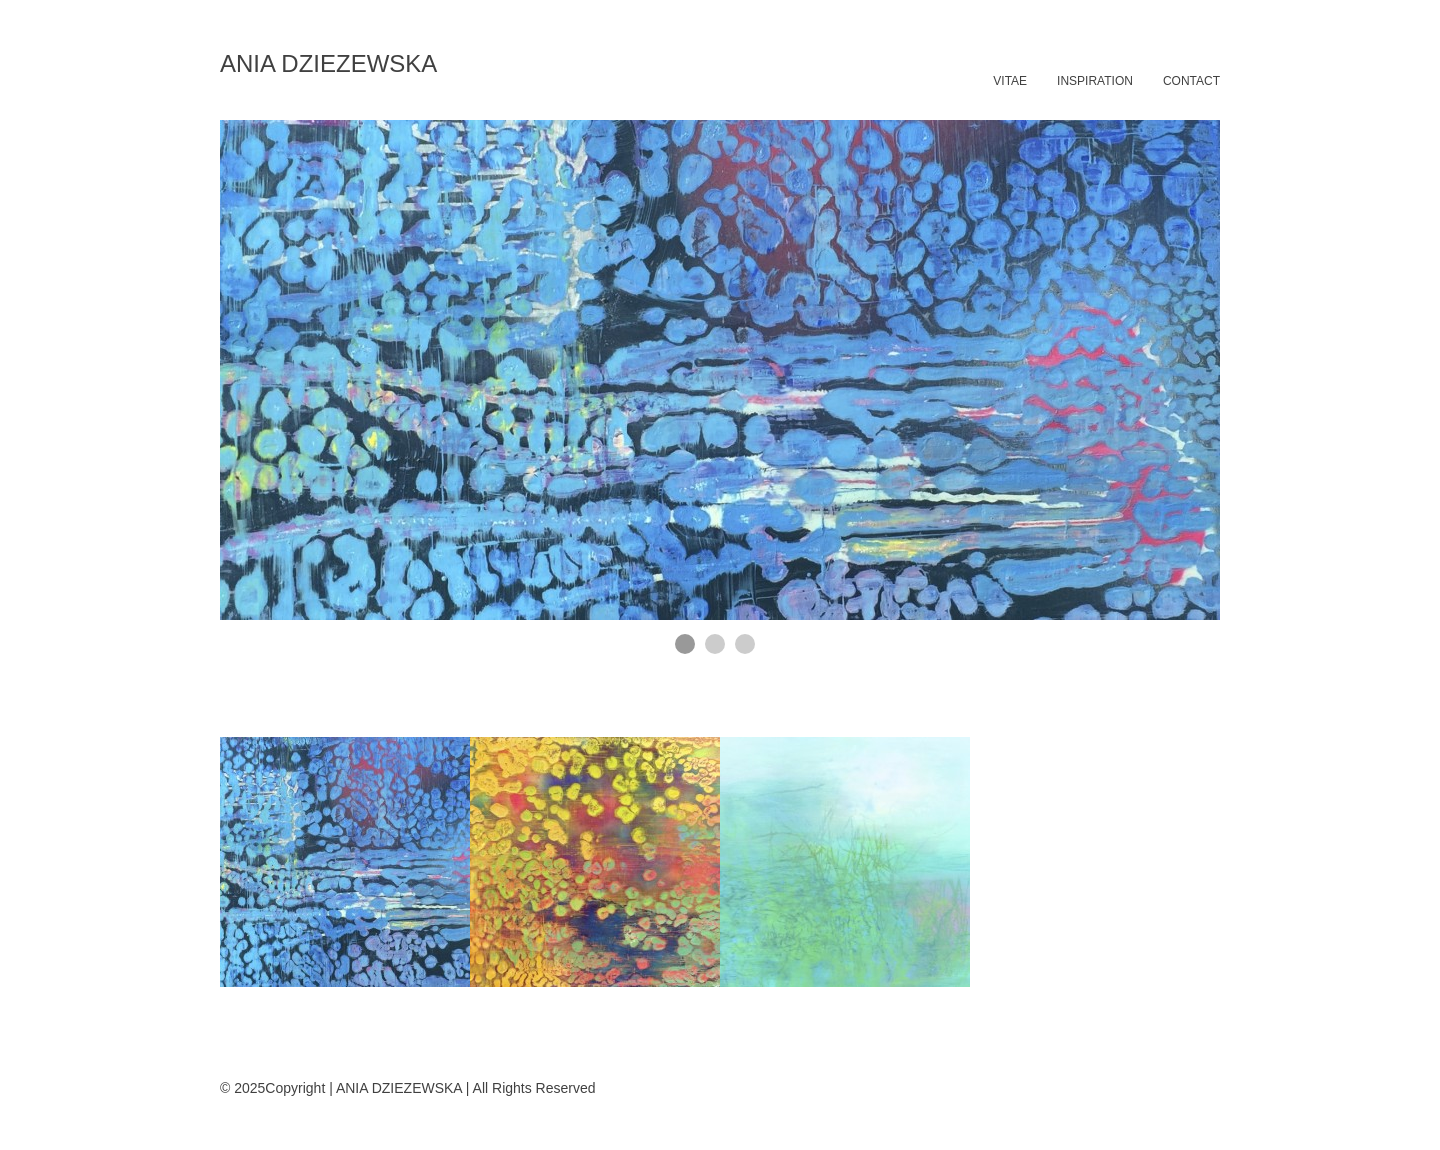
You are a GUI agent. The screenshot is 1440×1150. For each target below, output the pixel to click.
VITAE (1010, 81)
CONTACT (1191, 81)
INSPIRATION (1095, 81)
